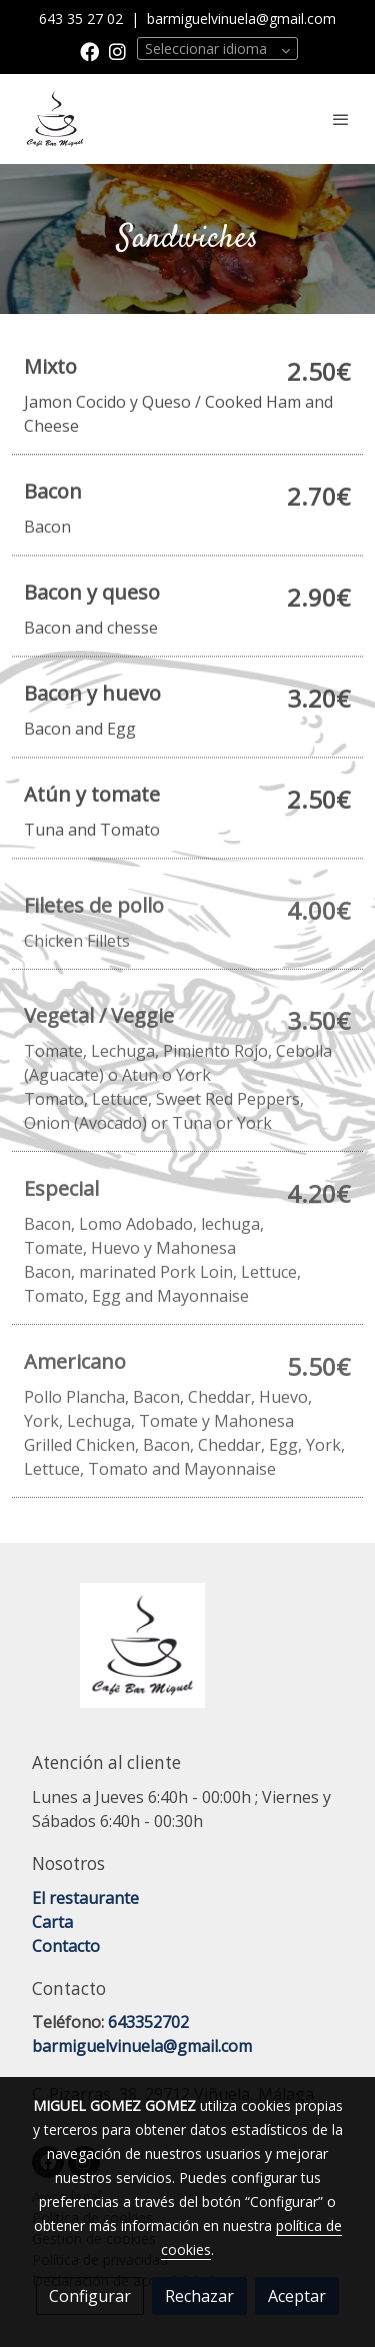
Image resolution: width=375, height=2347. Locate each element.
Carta (52, 1922)
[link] (55, 119)
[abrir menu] (341, 119)
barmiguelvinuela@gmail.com (241, 18)
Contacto (66, 1946)
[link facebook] (89, 50)
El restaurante (85, 1898)
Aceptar (297, 2296)
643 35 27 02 (83, 18)
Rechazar (199, 2296)
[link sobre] (187, 1657)
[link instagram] (117, 50)
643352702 (148, 2022)
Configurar (90, 2296)
